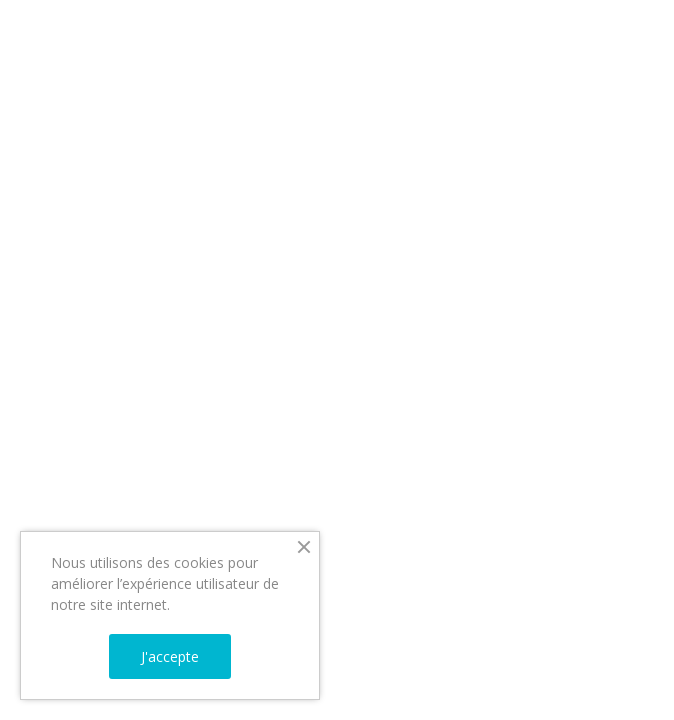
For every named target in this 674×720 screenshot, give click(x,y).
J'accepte (170, 656)
